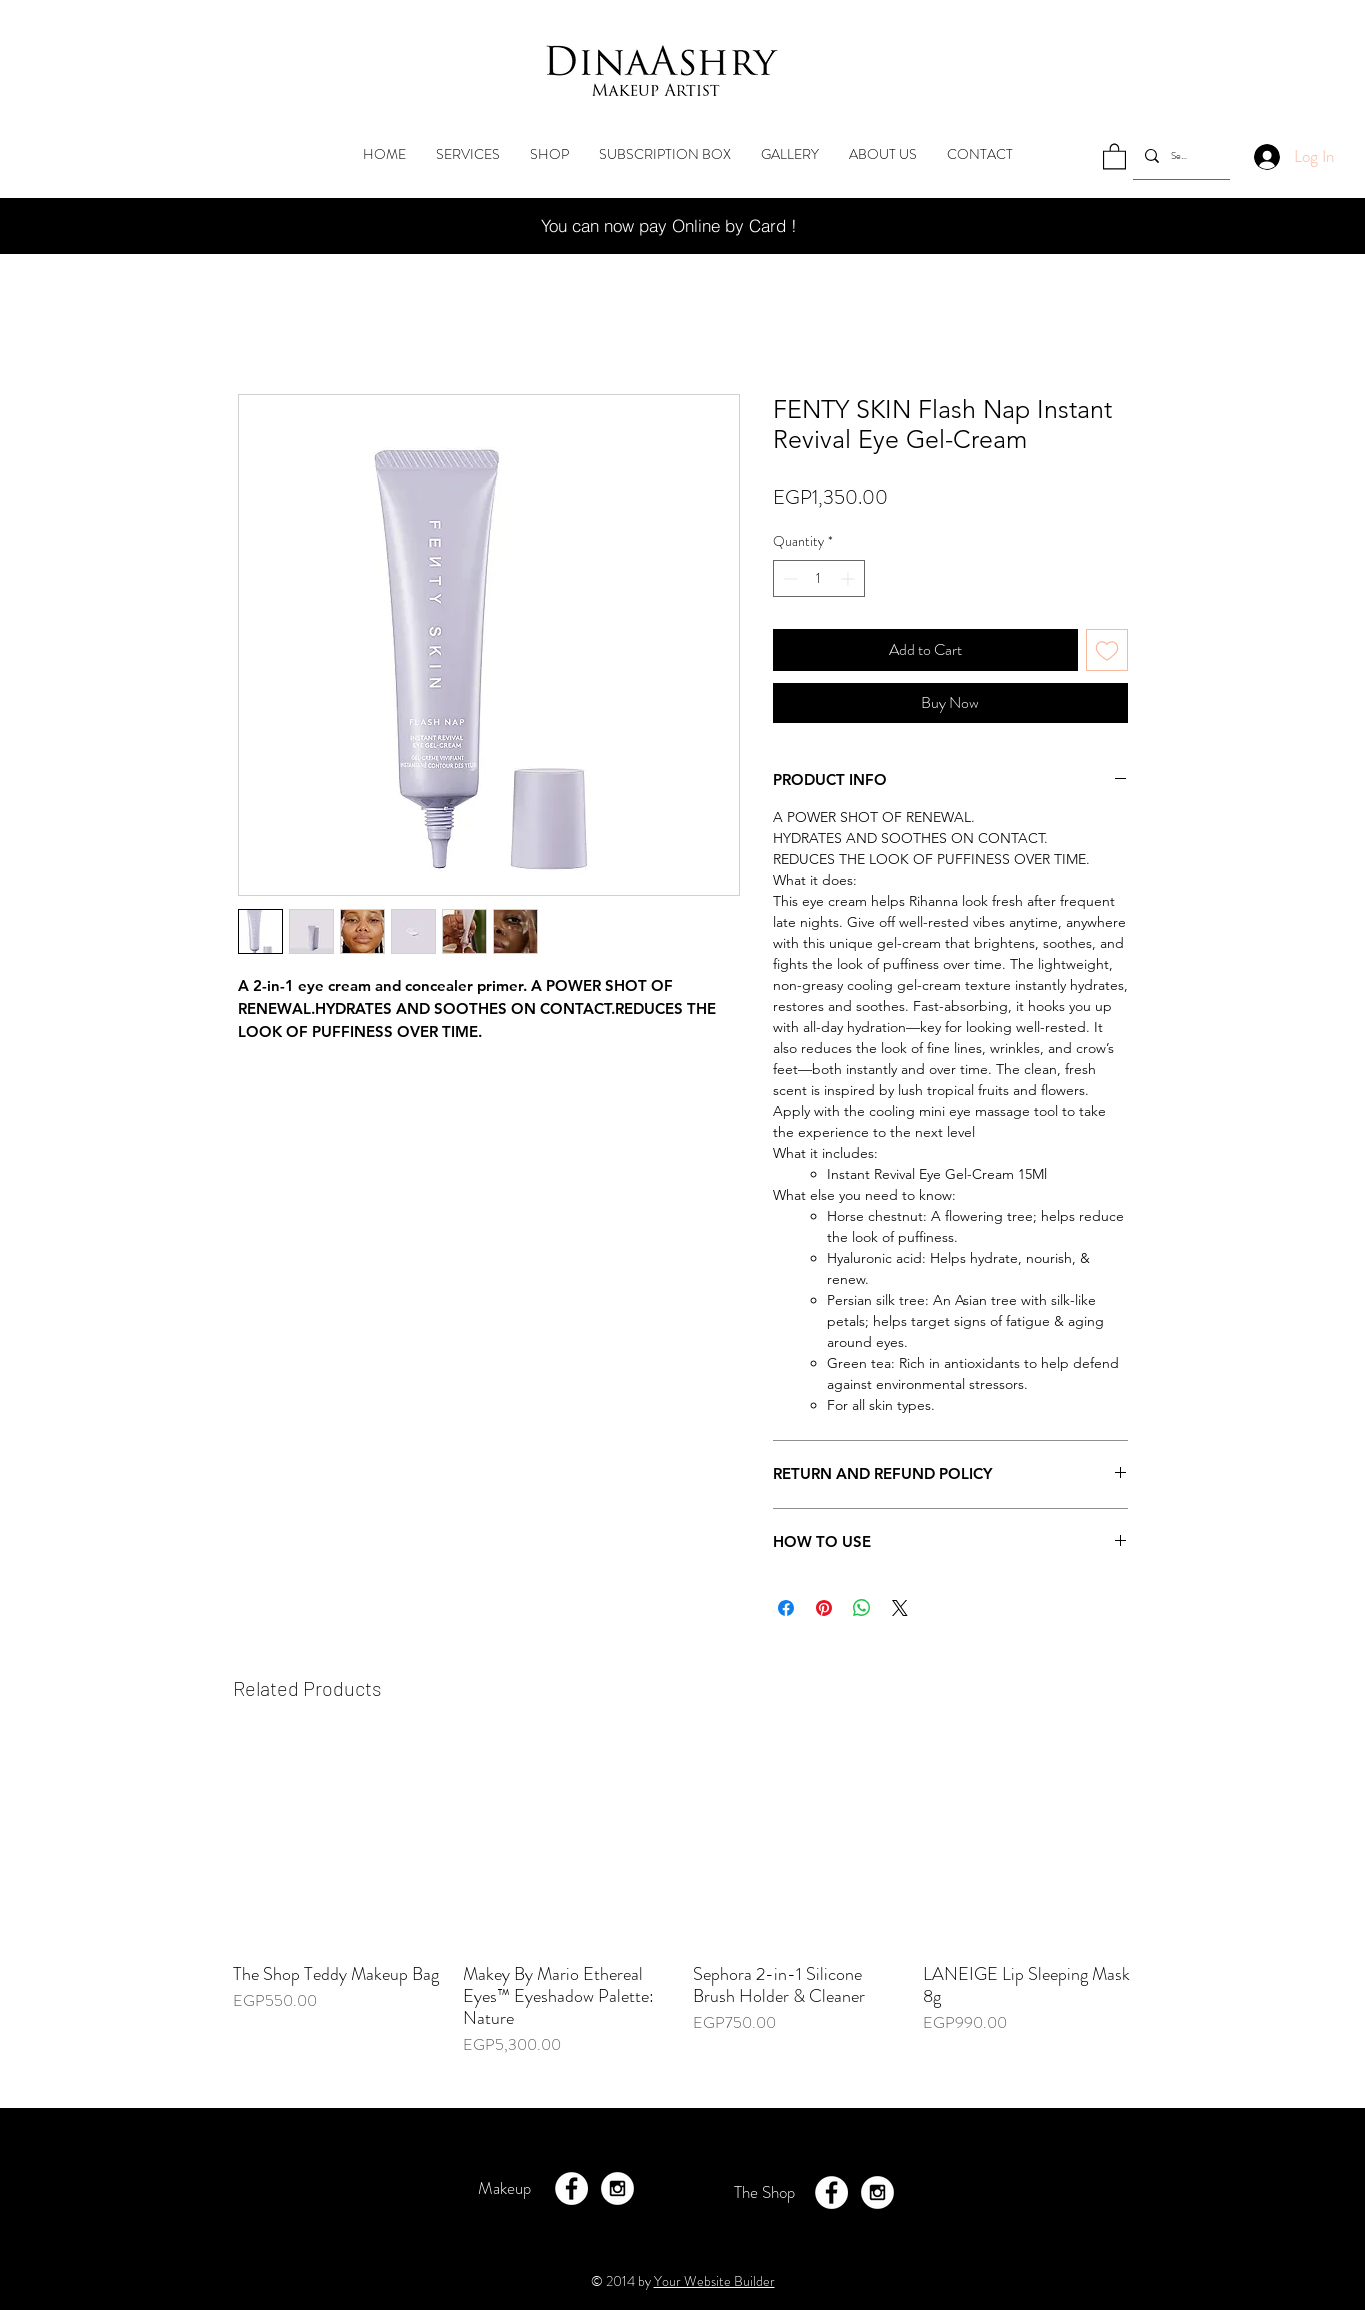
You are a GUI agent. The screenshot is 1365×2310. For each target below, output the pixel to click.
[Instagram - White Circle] (617, 2188)
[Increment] (849, 578)
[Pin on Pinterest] (824, 1608)
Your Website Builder (714, 2281)
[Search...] (1179, 155)
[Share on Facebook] (786, 1608)
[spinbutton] (819, 578)
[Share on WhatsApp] (862, 1608)
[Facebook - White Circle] (571, 2188)
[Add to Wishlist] (1107, 650)
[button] (1114, 155)
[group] (683, 1908)
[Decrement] (788, 578)
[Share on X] (900, 1608)
